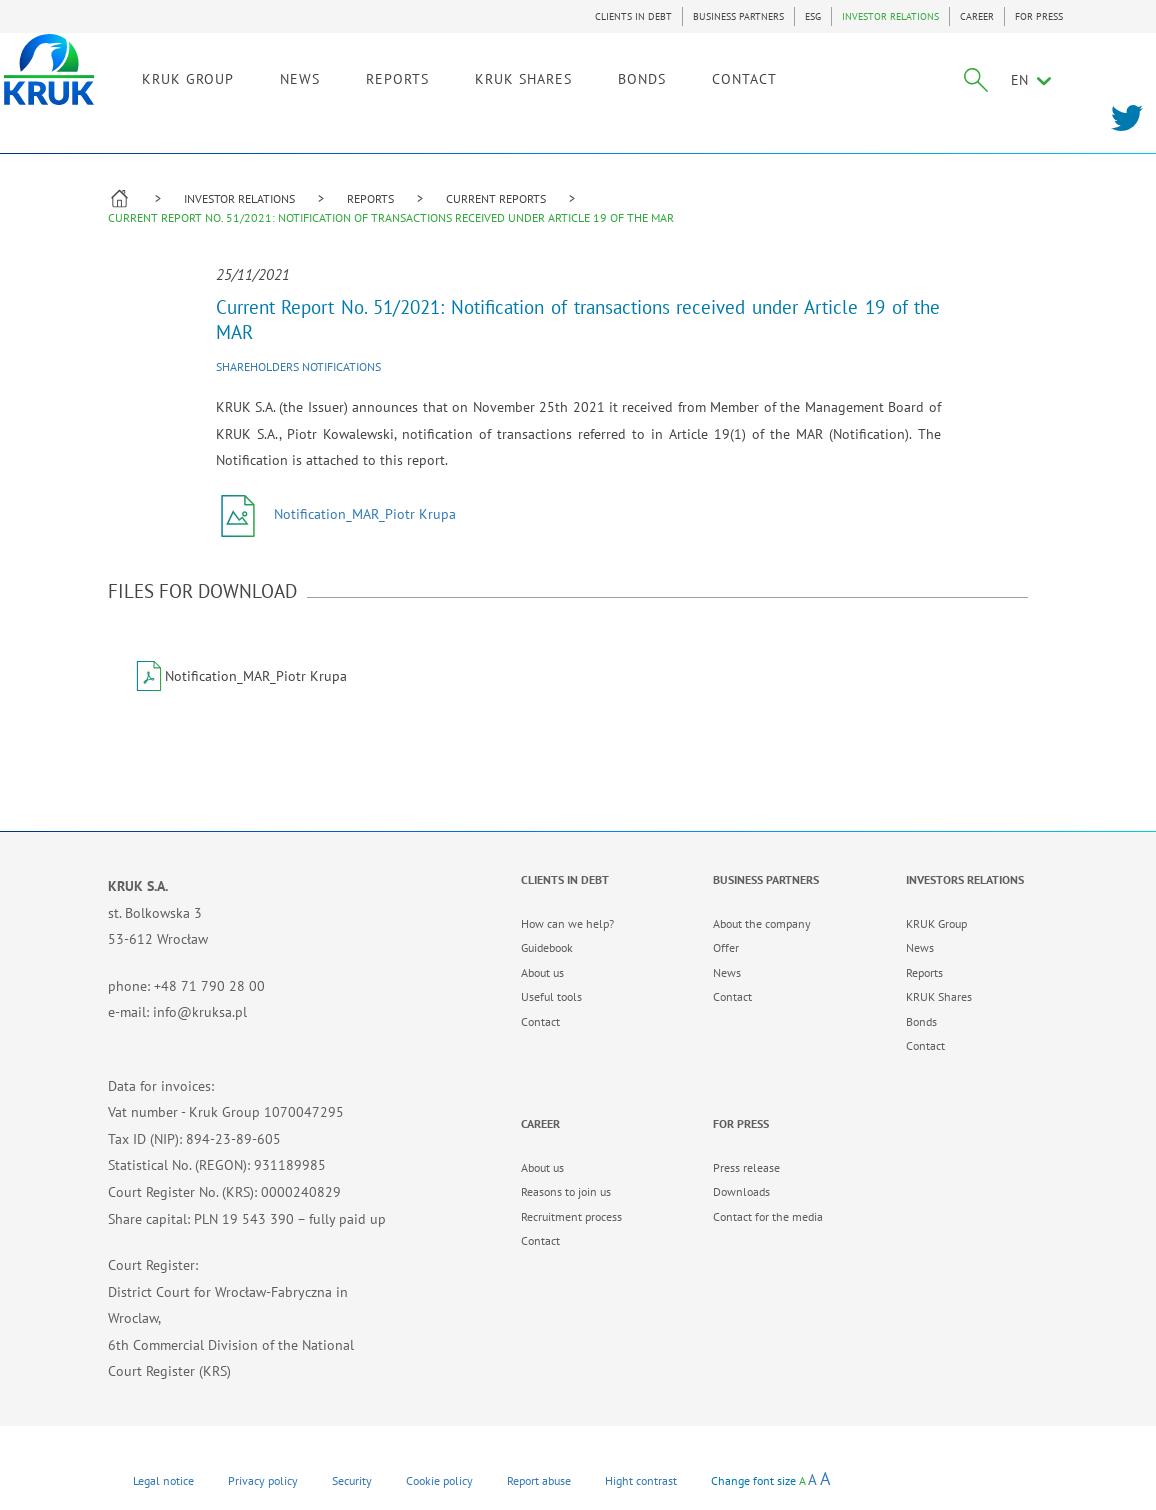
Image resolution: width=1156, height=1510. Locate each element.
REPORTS (370, 198)
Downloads (741, 1191)
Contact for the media (768, 1216)
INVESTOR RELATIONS (890, 16)
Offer (726, 947)
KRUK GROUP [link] (289, 77)
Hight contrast (641, 1480)
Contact (540, 1021)
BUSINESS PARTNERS (738, 16)
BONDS (743, 77)
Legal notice (163, 1480)
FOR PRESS (1039, 16)
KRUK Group (936, 923)
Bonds (921, 1021)
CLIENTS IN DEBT (633, 16)
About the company (762, 923)
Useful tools (551, 996)
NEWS (401, 77)
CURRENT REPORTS (496, 198)
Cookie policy (439, 1480)
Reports (924, 972)
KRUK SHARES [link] (624, 77)
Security (352, 1480)
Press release (746, 1167)
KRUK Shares (939, 996)
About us (542, 972)
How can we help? (567, 923)
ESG (813, 16)
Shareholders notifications (298, 366)
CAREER (977, 16)
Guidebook (547, 947)
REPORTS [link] (498, 77)
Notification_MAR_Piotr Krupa (336, 514)
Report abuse (539, 1480)
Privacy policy (263, 1480)
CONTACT (845, 77)
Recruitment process (571, 1216)
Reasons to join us (566, 1191)
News (727, 972)
